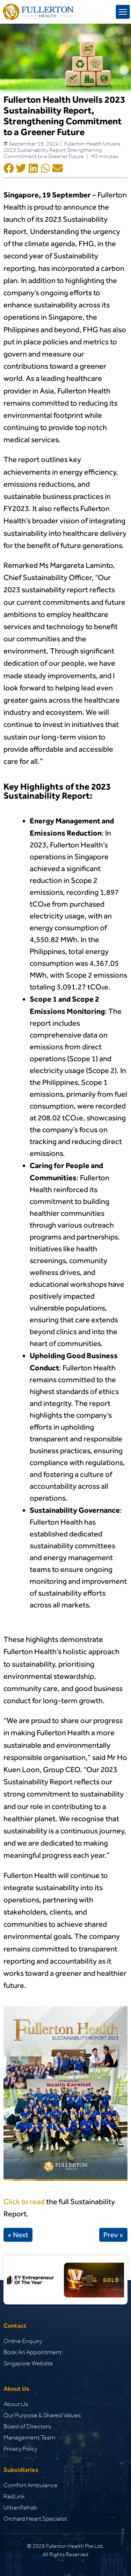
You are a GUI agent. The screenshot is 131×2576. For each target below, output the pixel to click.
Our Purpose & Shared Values (42, 2415)
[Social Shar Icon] (8, 169)
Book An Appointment (32, 2352)
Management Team (29, 2437)
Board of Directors (27, 2426)
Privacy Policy (20, 2448)
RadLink (14, 2496)
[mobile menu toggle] (123, 12)
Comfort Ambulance (30, 2485)
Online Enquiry (22, 2341)
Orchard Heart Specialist (35, 2518)
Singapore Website (28, 2363)
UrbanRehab (20, 2507)
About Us (15, 2404)
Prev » (113, 2235)
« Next (18, 2235)
